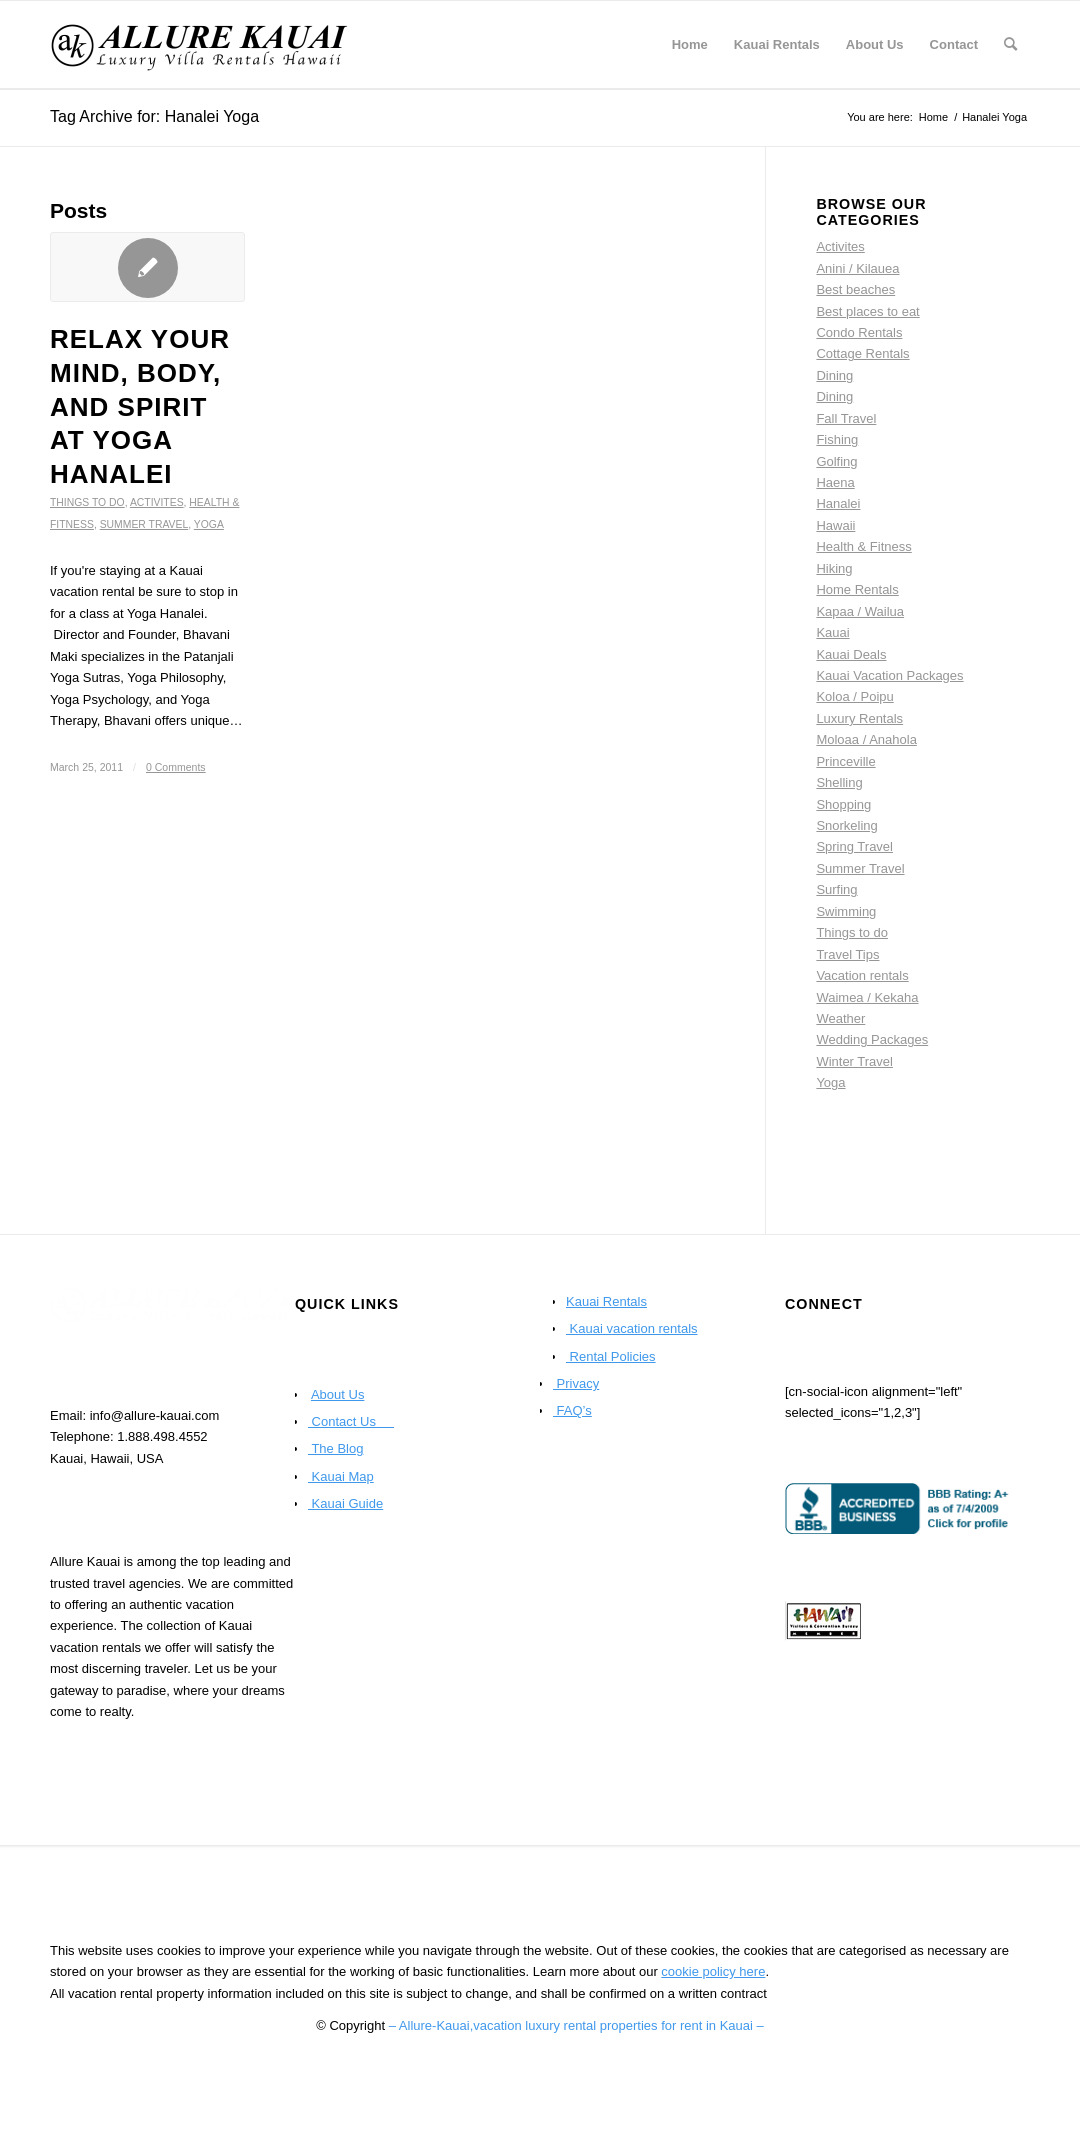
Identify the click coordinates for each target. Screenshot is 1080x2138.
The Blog (335, 1448)
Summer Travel (144, 524)
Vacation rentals (862, 975)
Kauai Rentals (606, 1301)
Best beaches (855, 289)
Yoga (209, 524)
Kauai (832, 632)
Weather (840, 1018)
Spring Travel (854, 846)
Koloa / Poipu (854, 696)
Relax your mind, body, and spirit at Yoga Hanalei (140, 406)
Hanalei (838, 503)
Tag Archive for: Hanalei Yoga (154, 116)
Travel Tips (847, 954)
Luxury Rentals (859, 718)
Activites (157, 502)
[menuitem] (690, 45)
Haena (835, 482)
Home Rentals (857, 589)
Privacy (576, 1383)
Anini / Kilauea (857, 268)
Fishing (837, 439)
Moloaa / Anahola (866, 739)
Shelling (839, 782)
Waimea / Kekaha (867, 997)
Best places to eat (867, 311)
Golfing (836, 461)
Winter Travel (854, 1061)
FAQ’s (572, 1410)
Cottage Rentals (862, 353)
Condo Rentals (859, 332)
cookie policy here (713, 1971)
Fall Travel (846, 418)
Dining (834, 375)
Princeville (845, 761)
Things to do (87, 502)
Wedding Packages (872, 1039)
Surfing (836, 889)
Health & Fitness (863, 546)
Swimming (846, 911)
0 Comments (176, 767)
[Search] (1010, 45)
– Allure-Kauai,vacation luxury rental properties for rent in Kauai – (576, 2025)
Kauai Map (341, 1476)
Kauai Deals (851, 654)
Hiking (834, 568)
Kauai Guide (345, 1503)
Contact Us (351, 1421)
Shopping (843, 804)
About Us (337, 1394)
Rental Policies (611, 1356)
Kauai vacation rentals (632, 1328)
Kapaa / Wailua (860, 611)
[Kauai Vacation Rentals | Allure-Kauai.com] (200, 45)
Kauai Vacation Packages (889, 675)
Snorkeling (846, 825)
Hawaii (835, 525)
